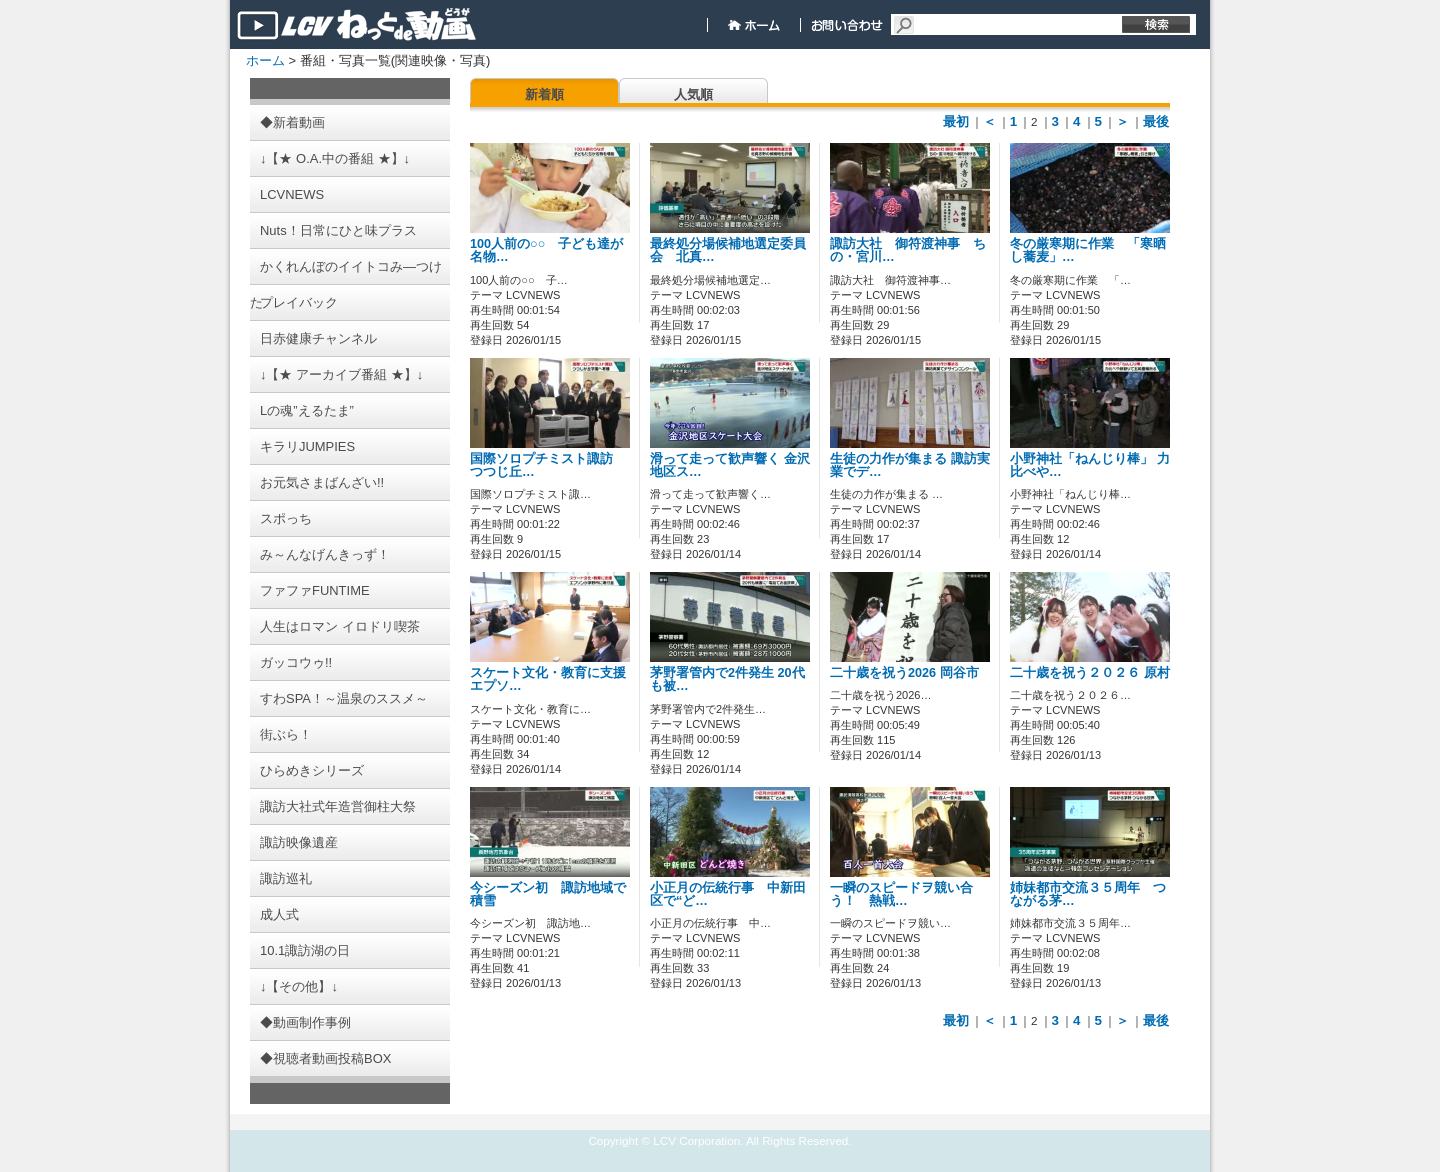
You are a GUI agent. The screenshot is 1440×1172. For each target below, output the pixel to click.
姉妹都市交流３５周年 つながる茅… (1088, 894)
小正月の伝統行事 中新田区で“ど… (728, 894)
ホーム (265, 60)
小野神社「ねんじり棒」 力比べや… (1090, 465)
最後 (1156, 121)
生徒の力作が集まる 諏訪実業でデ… (910, 465)
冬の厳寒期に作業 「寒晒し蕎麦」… (1088, 250)
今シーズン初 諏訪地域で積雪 (548, 894)
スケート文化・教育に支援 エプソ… (548, 679)
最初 (956, 121)
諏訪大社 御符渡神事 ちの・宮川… (908, 250)
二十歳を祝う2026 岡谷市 (904, 673)
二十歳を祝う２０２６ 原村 (1103, 673)
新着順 (544, 94)
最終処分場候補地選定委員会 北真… (728, 250)
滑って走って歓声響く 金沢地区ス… (730, 465)
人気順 (693, 94)
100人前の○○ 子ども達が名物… (546, 250)
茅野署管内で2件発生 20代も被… (727, 679)
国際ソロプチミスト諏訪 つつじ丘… (548, 465)
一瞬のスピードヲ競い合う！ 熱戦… (901, 894)
